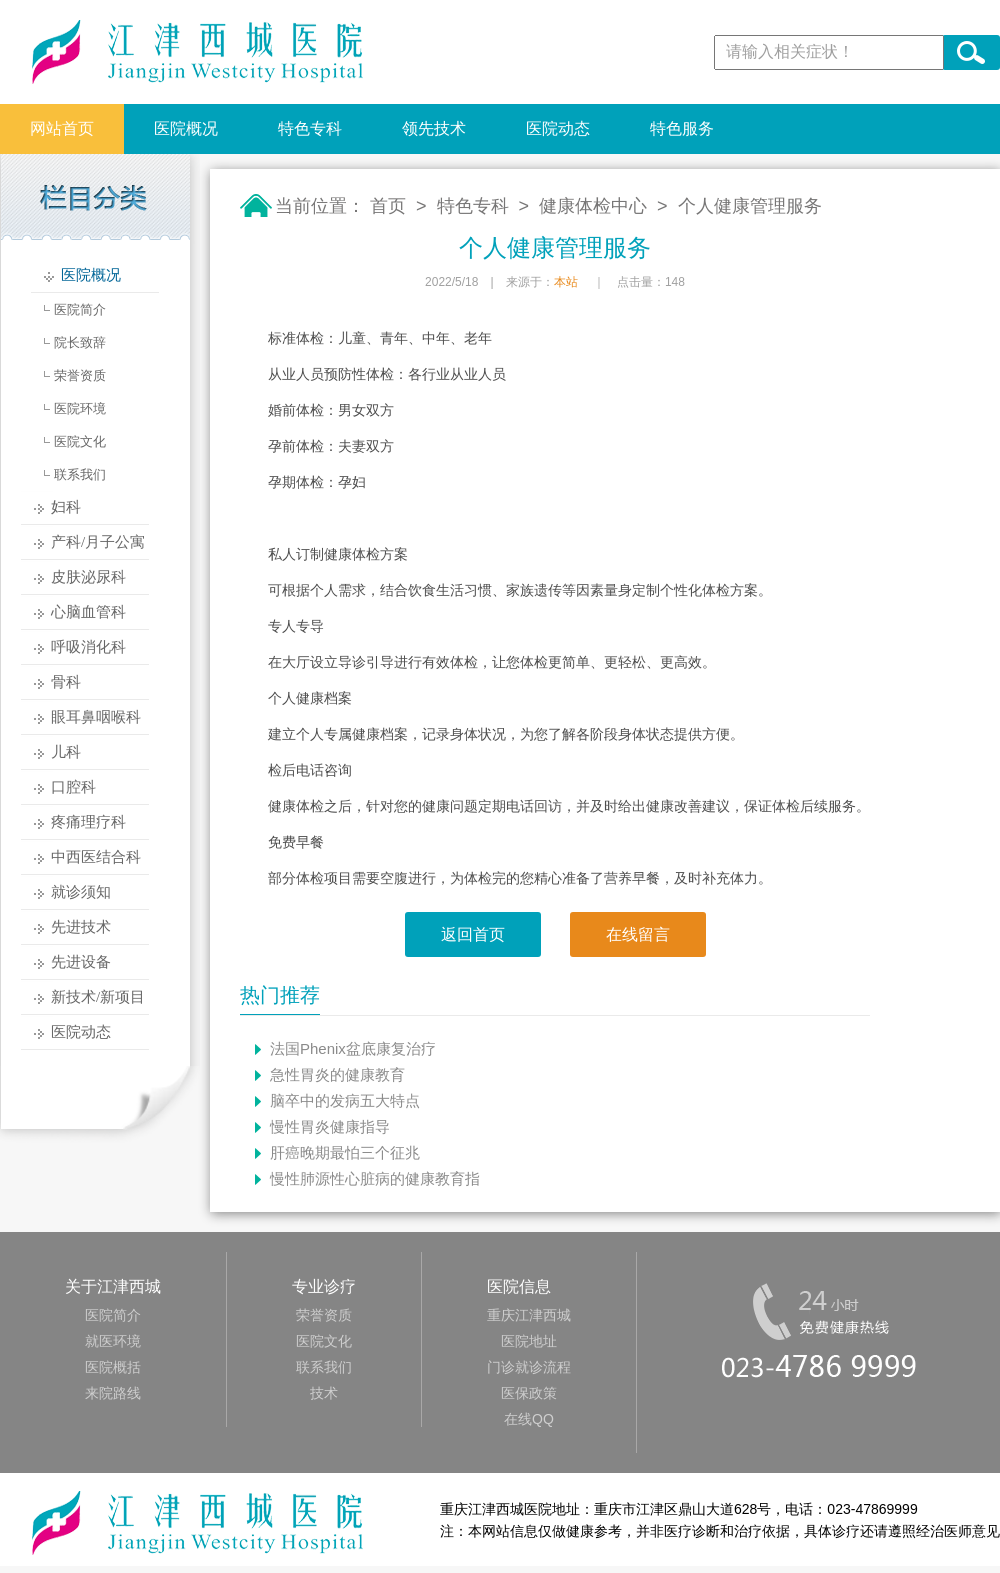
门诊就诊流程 (529, 1367)
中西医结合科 (96, 857)
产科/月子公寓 (98, 542)
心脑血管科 (88, 612)
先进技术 (81, 927)
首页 (388, 206)
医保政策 (529, 1393)
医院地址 (529, 1341)
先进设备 (81, 962)
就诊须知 (81, 892)
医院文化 (80, 441)
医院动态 (558, 128)
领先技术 (434, 128)
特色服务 (682, 128)
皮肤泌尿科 (88, 577)
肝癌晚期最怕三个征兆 (345, 1152)
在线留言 (638, 934)
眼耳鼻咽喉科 (96, 717)
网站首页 (62, 128)
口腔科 (73, 787)
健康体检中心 (593, 206)
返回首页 (473, 934)
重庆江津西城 (529, 1315)
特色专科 (310, 128)
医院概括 (113, 1367)
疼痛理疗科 (88, 822)
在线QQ (529, 1419)
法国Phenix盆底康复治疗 (353, 1048)
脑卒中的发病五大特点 (345, 1100)
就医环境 (113, 1341)
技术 (324, 1393)
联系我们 (80, 474)
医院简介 (80, 309)
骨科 (66, 682)
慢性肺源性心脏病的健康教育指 (375, 1178)
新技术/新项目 (98, 997)
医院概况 (186, 128)
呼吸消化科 (88, 647)
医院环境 (80, 408)
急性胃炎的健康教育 (337, 1074)
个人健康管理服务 (750, 206)
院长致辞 (80, 342)
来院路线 (113, 1393)
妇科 (66, 507)
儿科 (66, 752)
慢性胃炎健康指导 (330, 1126)
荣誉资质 (80, 375)
